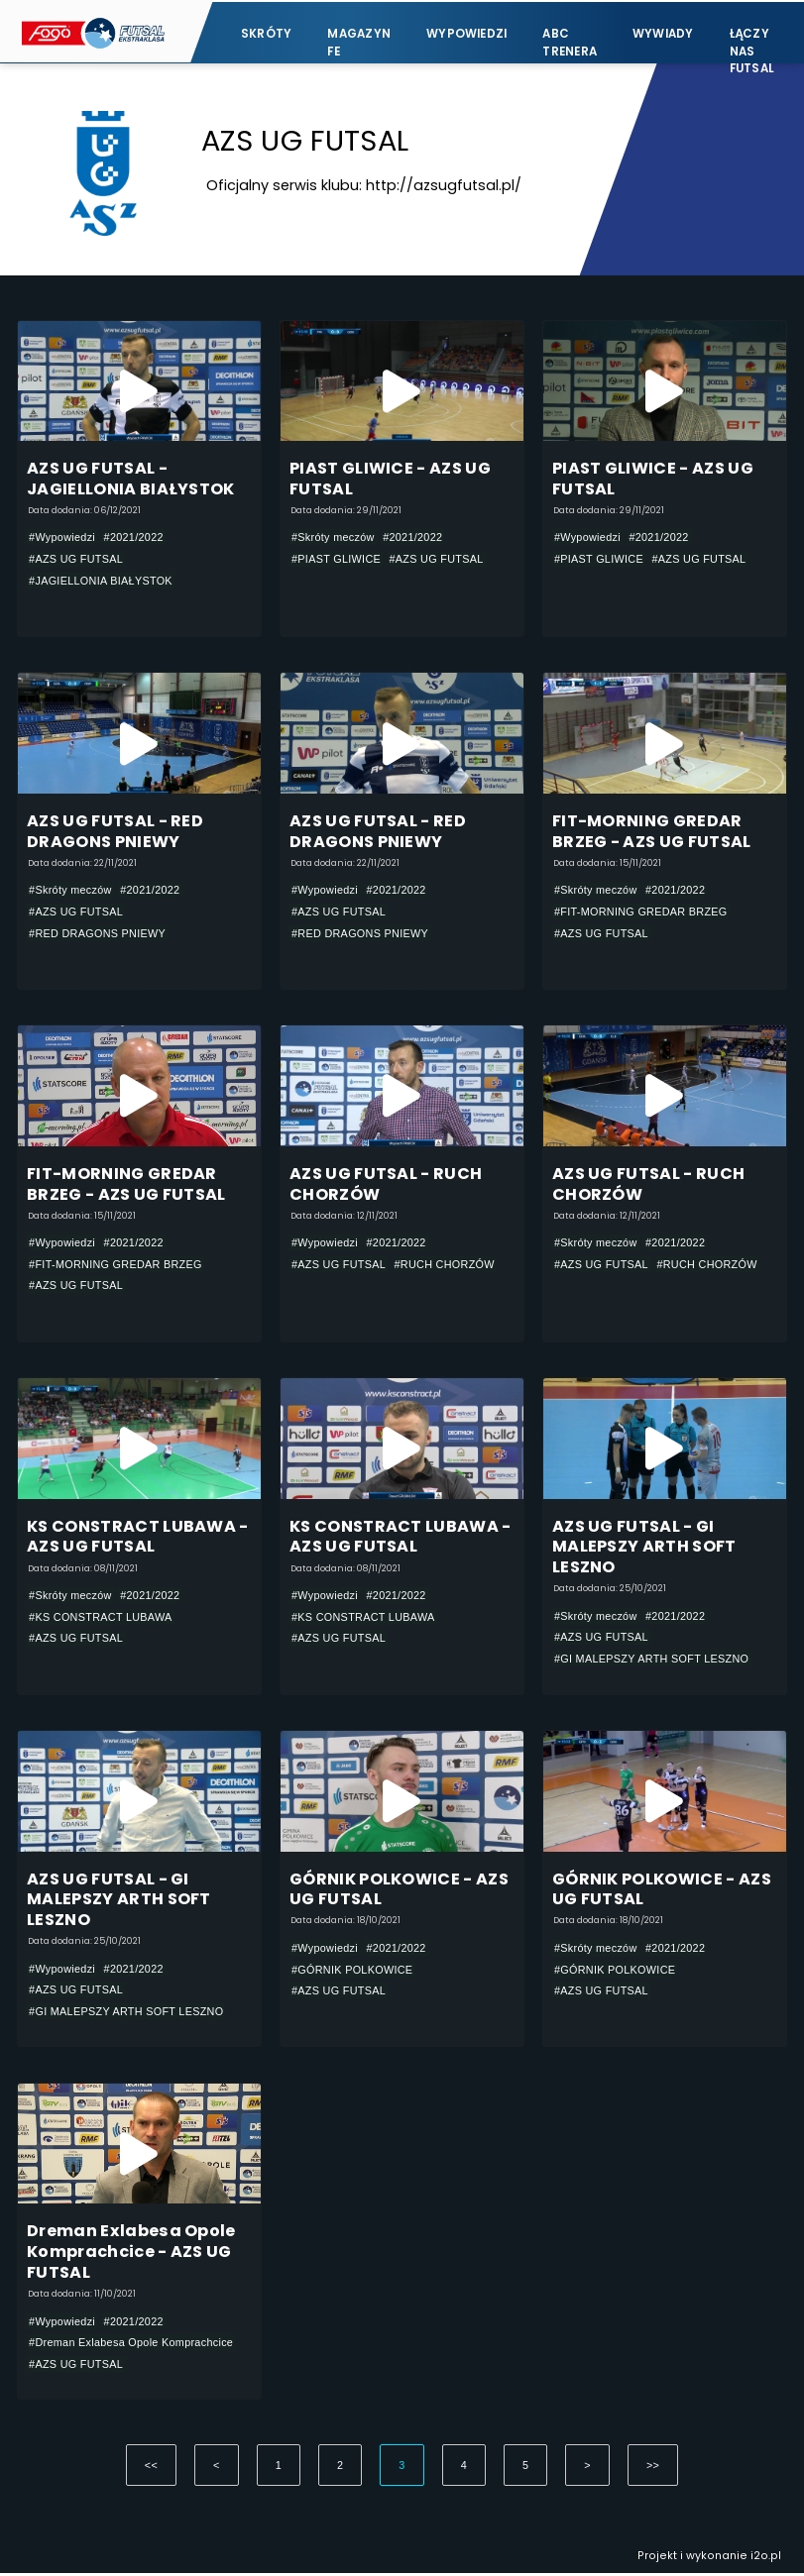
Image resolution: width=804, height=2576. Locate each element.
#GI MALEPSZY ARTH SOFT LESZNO (651, 1660)
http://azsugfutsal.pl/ (443, 185)
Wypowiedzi (466, 32)
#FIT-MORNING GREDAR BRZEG (641, 912)
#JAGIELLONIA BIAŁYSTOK (100, 581)
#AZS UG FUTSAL (76, 560)
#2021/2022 (134, 538)
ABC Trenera (569, 40)
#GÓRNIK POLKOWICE (351, 1972)
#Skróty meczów (333, 538)
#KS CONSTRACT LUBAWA (100, 1619)
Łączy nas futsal (752, 40)
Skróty (266, 32)
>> (652, 2468)
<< (151, 2468)
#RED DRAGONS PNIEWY (97, 934)
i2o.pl (765, 2558)
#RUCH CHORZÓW (445, 1265)
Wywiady (663, 32)
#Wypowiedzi (62, 538)
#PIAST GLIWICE (336, 560)
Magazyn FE (359, 40)
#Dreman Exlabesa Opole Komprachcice (131, 2345)
